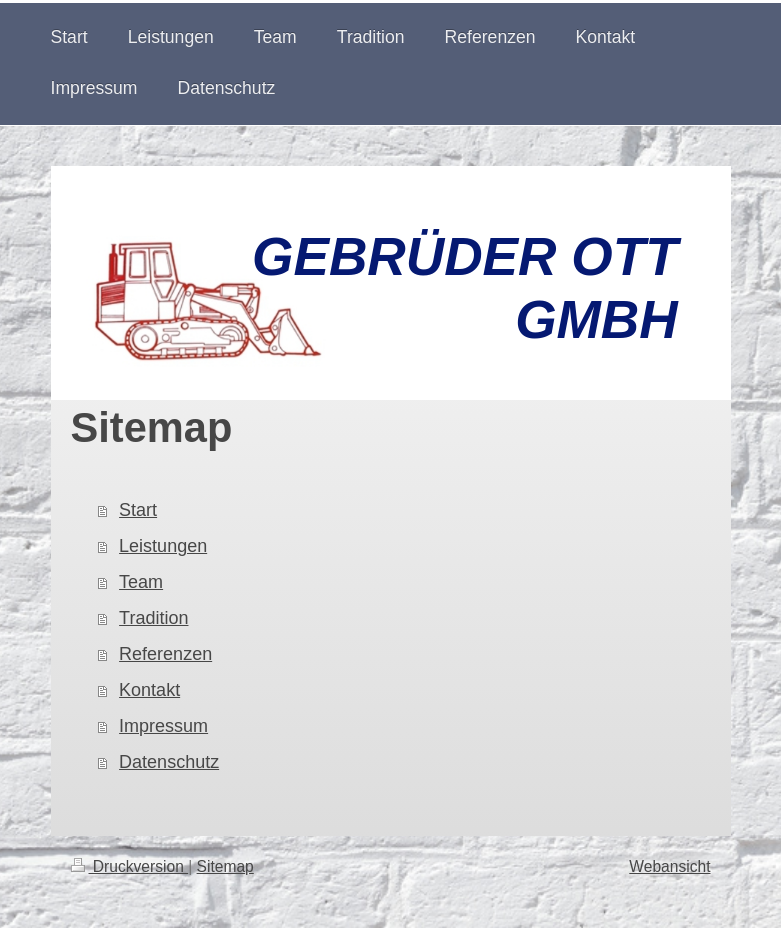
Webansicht (669, 866)
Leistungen (163, 546)
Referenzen (165, 654)
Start (138, 510)
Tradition (153, 618)
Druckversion (130, 866)
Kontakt (149, 690)
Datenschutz (169, 762)
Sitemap (225, 866)
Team (141, 582)
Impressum (163, 726)
